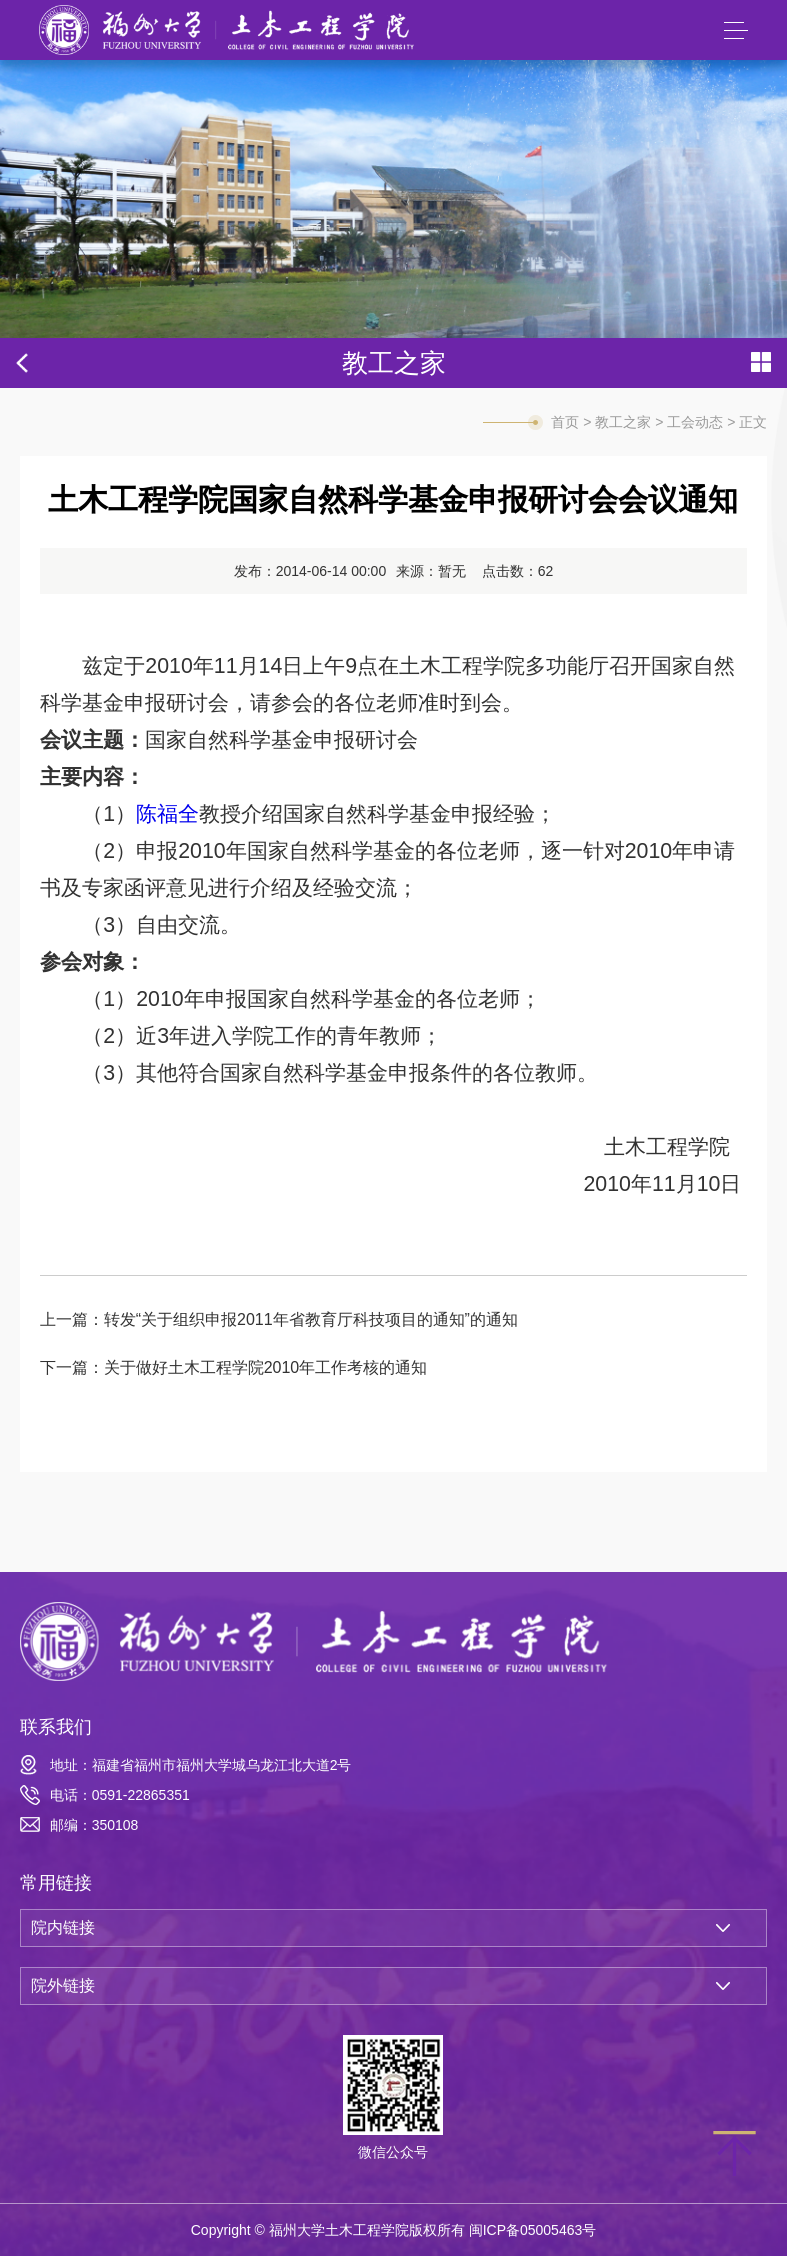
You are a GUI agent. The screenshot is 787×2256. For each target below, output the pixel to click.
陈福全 (167, 814)
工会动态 (695, 422)
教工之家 (623, 422)
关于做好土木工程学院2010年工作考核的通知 (266, 1367)
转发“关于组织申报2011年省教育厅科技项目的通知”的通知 (311, 1319)
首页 (565, 422)
